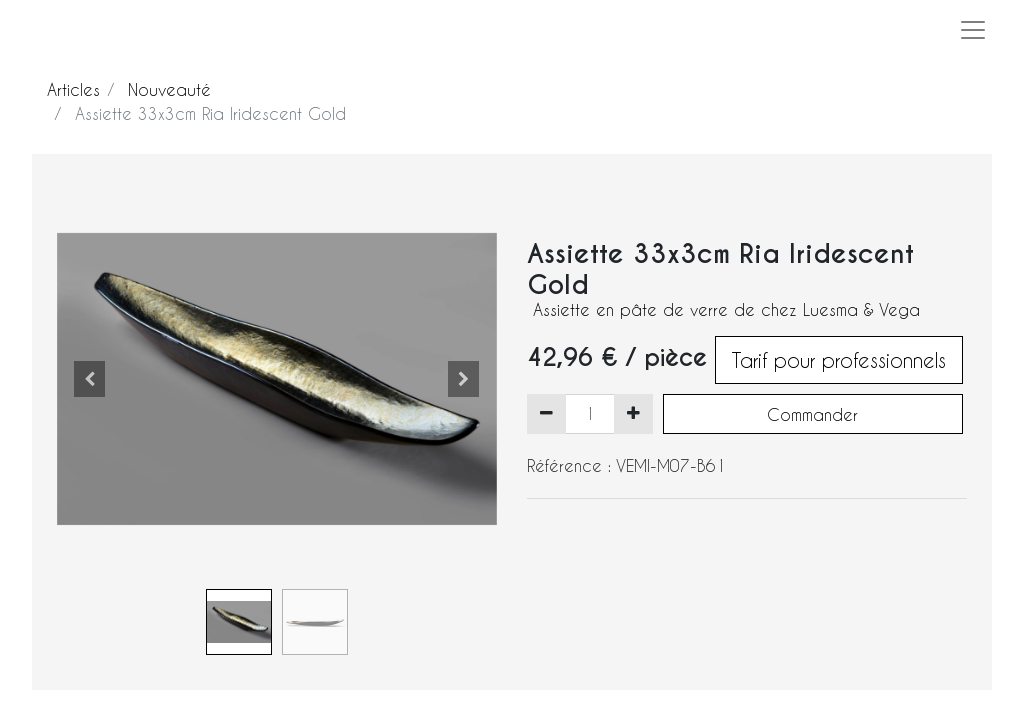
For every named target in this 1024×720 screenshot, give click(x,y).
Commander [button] (812, 414)
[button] (90, 379)
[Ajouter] (633, 414)
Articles (73, 89)
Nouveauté (169, 89)
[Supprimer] (546, 414)
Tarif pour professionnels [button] (839, 360)
